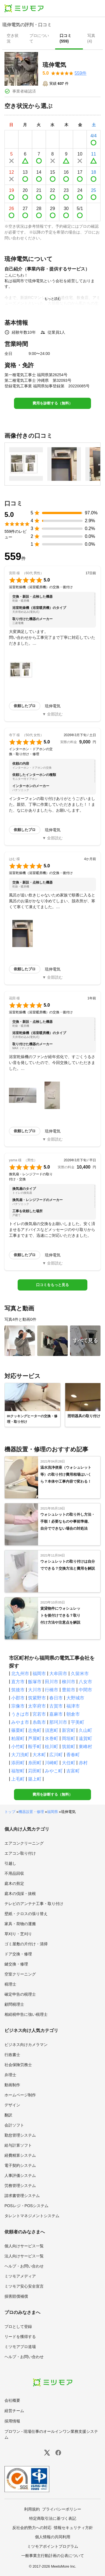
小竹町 (18, 1746)
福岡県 (52, 1812)
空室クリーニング (20, 1974)
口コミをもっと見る (52, 1285)
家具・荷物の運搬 (20, 1924)
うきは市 (20, 1714)
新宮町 (68, 1730)
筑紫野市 (37, 1698)
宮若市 (39, 1714)
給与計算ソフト (18, 2145)
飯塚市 (34, 1681)
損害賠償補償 (16, 2296)
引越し (10, 1863)
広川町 (56, 1754)
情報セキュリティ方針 (73, 2527)
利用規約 (32, 2509)
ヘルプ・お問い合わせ (24, 2266)
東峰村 (85, 1746)
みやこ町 (54, 1771)
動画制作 (12, 2085)
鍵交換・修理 (16, 1964)
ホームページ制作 (20, 2095)
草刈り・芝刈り (18, 1934)
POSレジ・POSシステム (26, 2205)
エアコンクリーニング (24, 1843)
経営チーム (14, 2410)
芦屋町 (34, 1738)
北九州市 (20, 1673)
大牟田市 (58, 1673)
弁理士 (10, 2075)
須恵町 (51, 1730)
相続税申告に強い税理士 (26, 2014)
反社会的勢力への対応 (32, 2527)
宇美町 (77, 1722)
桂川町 (51, 1746)
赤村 (83, 1762)
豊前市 (68, 1689)
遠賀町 (85, 1738)
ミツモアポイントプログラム (52, 2546)
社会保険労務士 (18, 2064)
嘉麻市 (56, 1714)
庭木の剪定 (14, 1883)
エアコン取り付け (20, 1853)
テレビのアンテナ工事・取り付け (33, 1903)
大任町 (68, 1762)
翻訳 (8, 2115)
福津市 (73, 1706)
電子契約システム (20, 2165)
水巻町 (51, 1738)
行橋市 (51, 1689)
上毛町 (18, 1779)
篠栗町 (18, 1730)
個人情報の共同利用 (52, 2537)
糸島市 (39, 1722)
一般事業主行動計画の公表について (52, 2555)
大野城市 (75, 1698)
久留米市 (80, 1673)
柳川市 (68, 1681)
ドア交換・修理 (18, 1954)
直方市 (18, 1681)
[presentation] (13, 39)
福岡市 (39, 1673)
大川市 (34, 1689)
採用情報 (12, 2421)
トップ (9, 1812)
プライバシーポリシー (61, 2509)
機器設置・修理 (31, 1812)
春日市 (56, 1698)
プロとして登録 (18, 2326)
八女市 (85, 1681)
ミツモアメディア (20, 2276)
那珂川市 (58, 1722)
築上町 (34, 1779)
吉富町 (73, 1771)
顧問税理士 (14, 2004)
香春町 (73, 1754)
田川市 (51, 1681)
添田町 (18, 1762)
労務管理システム (20, 2185)
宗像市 (18, 1706)
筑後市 (18, 1689)
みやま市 (20, 1722)
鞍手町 (34, 1746)
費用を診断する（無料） (52, 403)
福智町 (18, 1771)
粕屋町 (18, 1738)
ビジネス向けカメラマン (26, 2044)
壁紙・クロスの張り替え (26, 1913)
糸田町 (34, 1762)
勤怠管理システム (20, 2135)
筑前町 (68, 1746)
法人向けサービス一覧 (24, 2256)
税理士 (10, 1984)
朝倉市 (73, 1714)
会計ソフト (14, 2125)
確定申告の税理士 (20, 1994)
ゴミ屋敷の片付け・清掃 (26, 1944)
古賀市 (56, 1706)
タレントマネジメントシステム (31, 2216)
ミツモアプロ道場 (20, 2346)
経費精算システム (20, 2155)
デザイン (12, 2105)
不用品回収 (14, 1873)
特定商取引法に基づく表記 (52, 2518)
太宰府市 (37, 1706)
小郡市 (18, 1698)
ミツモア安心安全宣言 (24, 2286)
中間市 (85, 1689)
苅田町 (34, 1771)
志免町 (34, 1730)
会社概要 (12, 2400)
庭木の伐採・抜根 (20, 1893)
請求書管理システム (22, 2195)
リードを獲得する (20, 2336)
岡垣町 (68, 1738)
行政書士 (12, 2054)
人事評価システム (20, 2175)
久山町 (85, 1730)
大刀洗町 (20, 1754)
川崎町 (51, 1762)
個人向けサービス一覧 (24, 2246)
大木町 (39, 1754)
